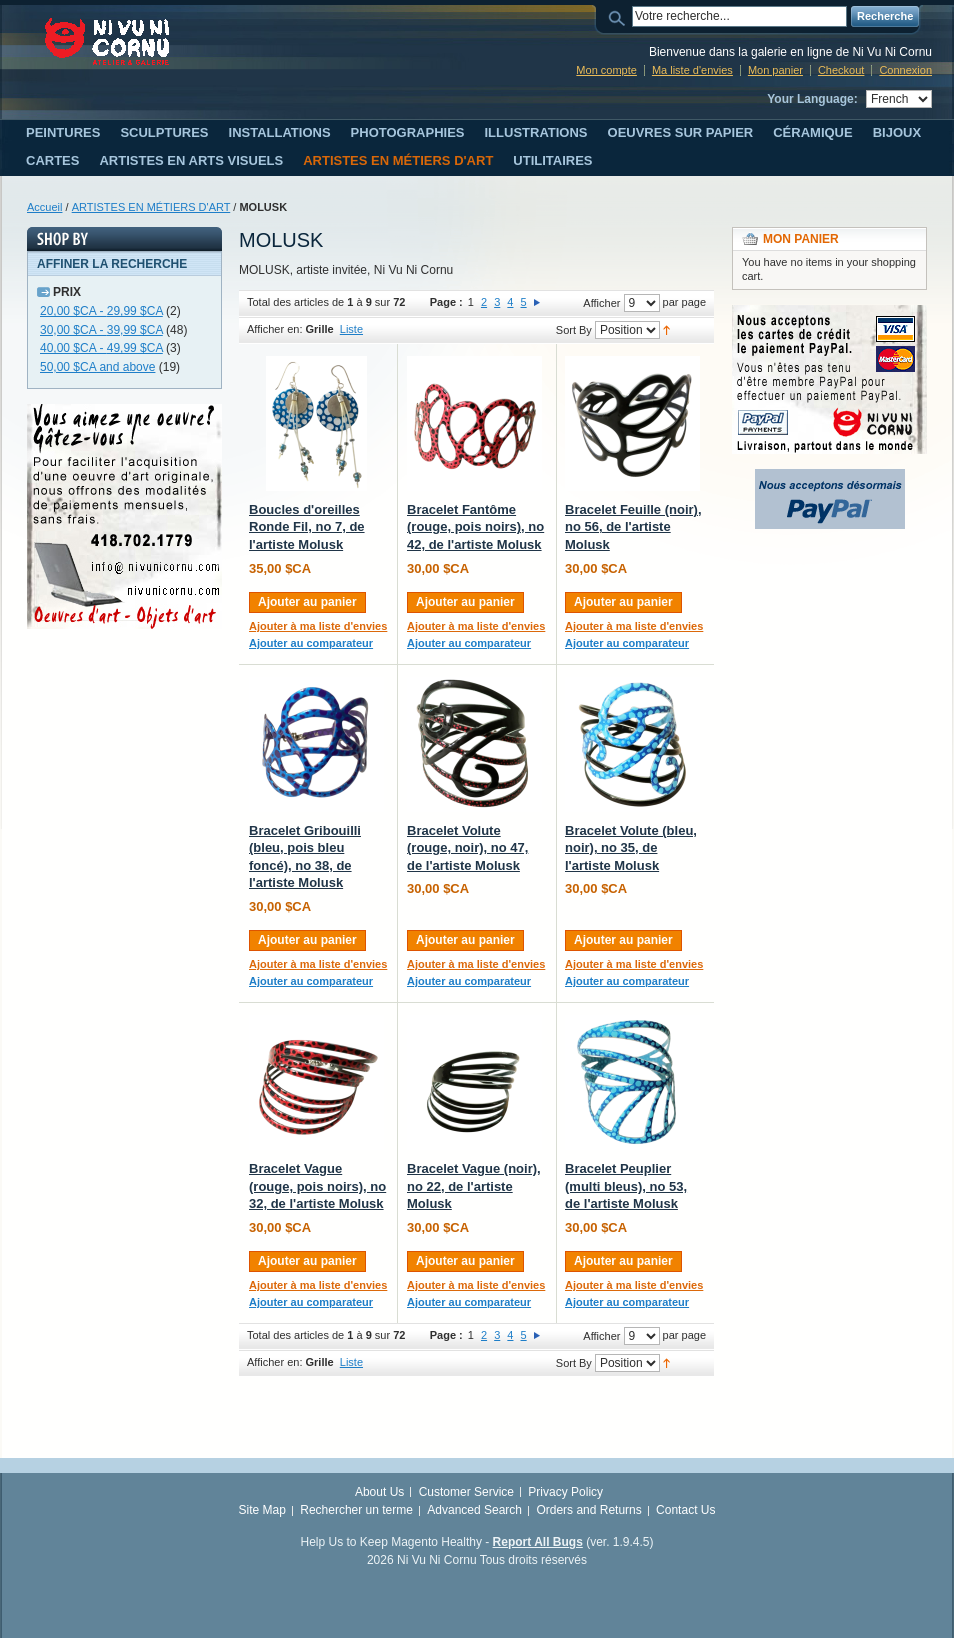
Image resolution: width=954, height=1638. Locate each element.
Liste (351, 329)
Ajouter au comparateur (311, 643)
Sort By (574, 330)
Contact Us (685, 1510)
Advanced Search (474, 1510)
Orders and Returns (588, 1510)
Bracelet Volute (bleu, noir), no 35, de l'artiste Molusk (631, 848)
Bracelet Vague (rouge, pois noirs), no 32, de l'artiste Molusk (317, 1186)
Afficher (601, 303)
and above (97, 367)
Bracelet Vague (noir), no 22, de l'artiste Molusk (474, 1186)
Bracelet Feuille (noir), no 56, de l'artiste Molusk (633, 527)
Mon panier (775, 70)
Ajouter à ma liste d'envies (318, 626)
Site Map (262, 1510)
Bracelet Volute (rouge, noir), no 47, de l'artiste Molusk (467, 848)
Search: (620, 16)
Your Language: (812, 99)
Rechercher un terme (356, 1510)
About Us (379, 1492)
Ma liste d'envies (692, 70)
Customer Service (466, 1492)
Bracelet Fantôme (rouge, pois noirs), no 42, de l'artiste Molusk (475, 527)
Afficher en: (274, 329)
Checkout (841, 70)
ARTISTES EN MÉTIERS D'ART (151, 207)
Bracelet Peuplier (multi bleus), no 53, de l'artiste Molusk (626, 1186)
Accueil (44, 207)
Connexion (905, 70)
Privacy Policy (565, 1492)
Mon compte (606, 70)
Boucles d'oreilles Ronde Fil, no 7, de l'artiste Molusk (307, 527)
